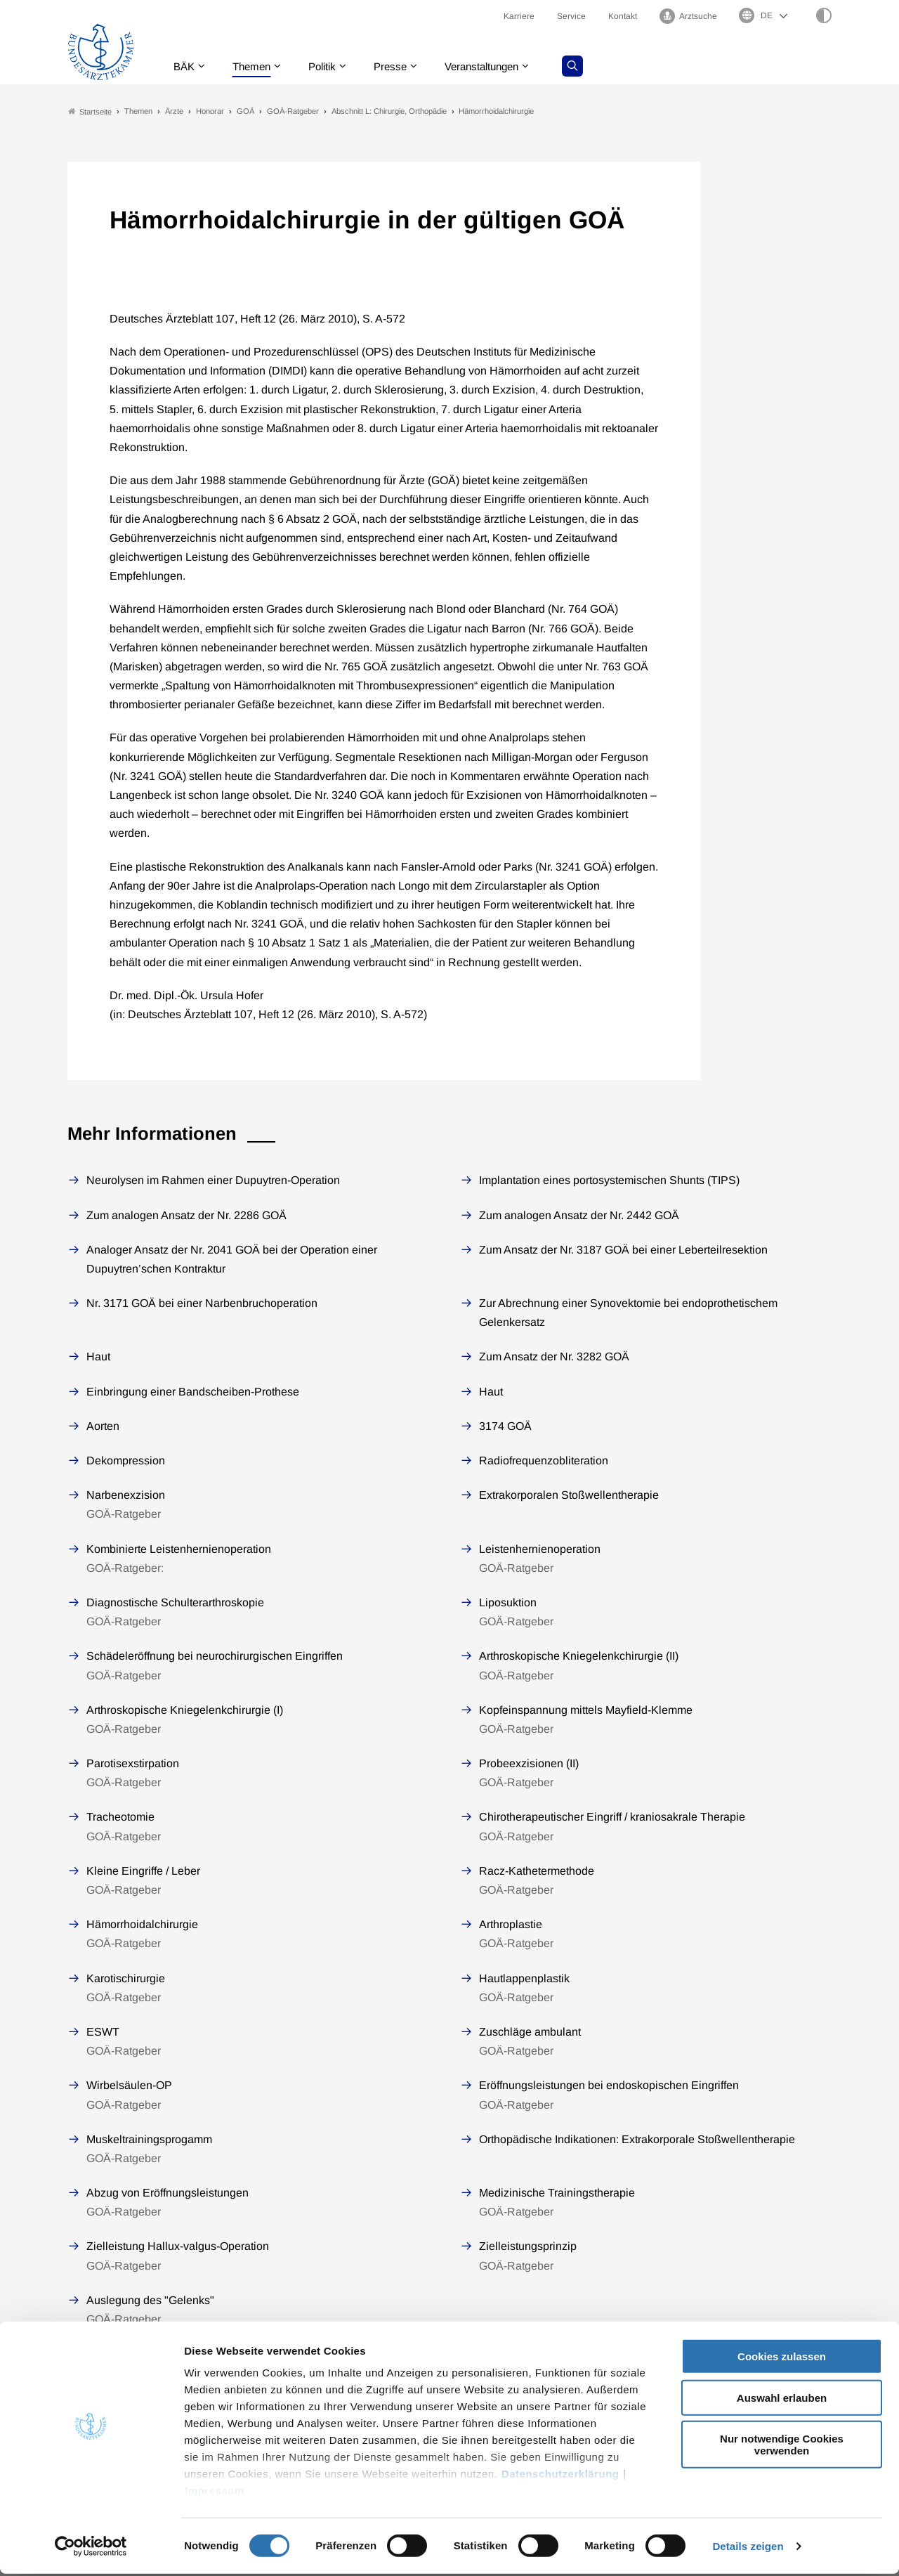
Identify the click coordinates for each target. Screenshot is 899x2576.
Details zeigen (747, 2548)
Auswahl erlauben (782, 2400)
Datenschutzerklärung (560, 2477)
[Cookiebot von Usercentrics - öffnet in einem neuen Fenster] (90, 2548)
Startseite (90, 111)
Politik (330, 66)
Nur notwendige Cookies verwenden (782, 2447)
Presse (401, 66)
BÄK (186, 66)
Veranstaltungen (498, 66)
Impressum (214, 2493)
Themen (256, 66)
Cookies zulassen (781, 2359)
